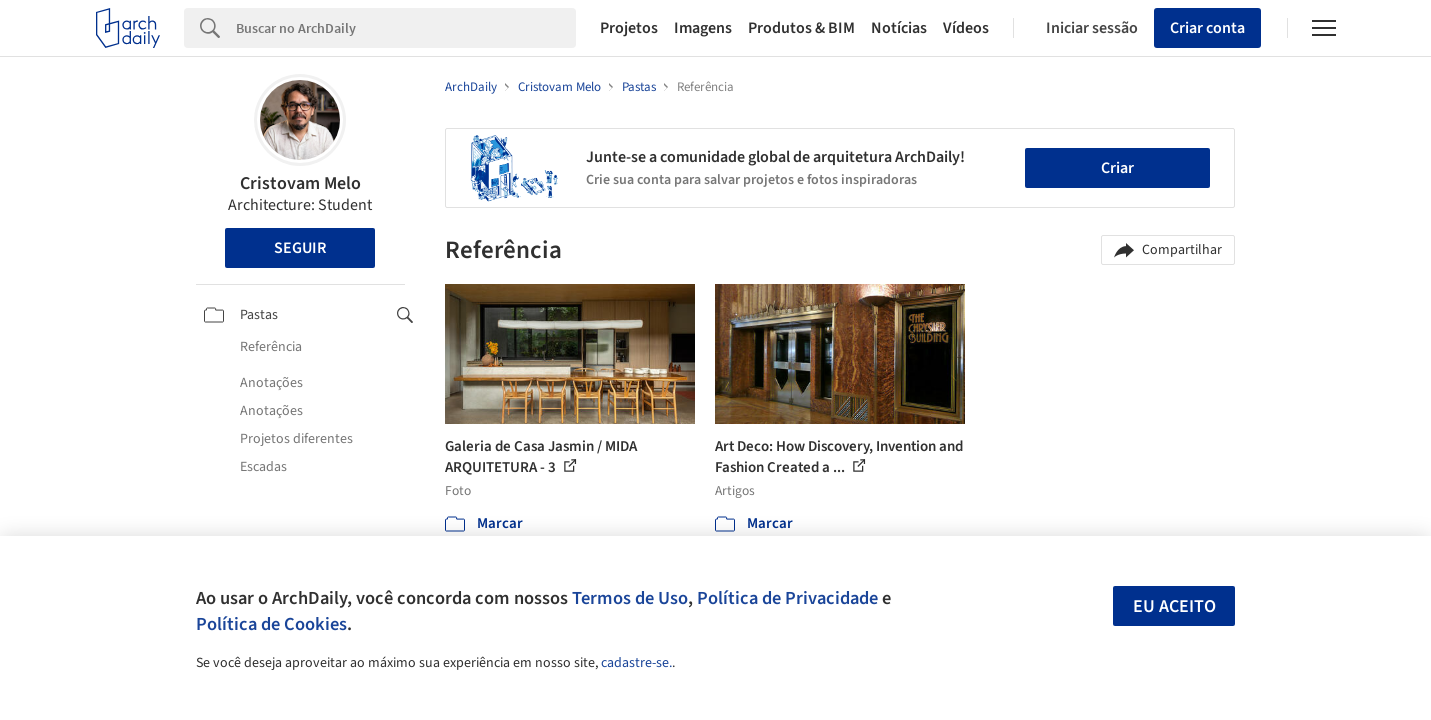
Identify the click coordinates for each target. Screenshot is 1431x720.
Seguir (300, 248)
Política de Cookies (271, 624)
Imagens (703, 28)
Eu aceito (1174, 606)
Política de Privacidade (787, 598)
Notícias (899, 28)
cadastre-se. (636, 663)
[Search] (406, 28)
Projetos (629, 28)
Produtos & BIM (801, 28)
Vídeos (966, 28)
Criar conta (1207, 28)
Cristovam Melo (300, 183)
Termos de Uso (630, 598)
